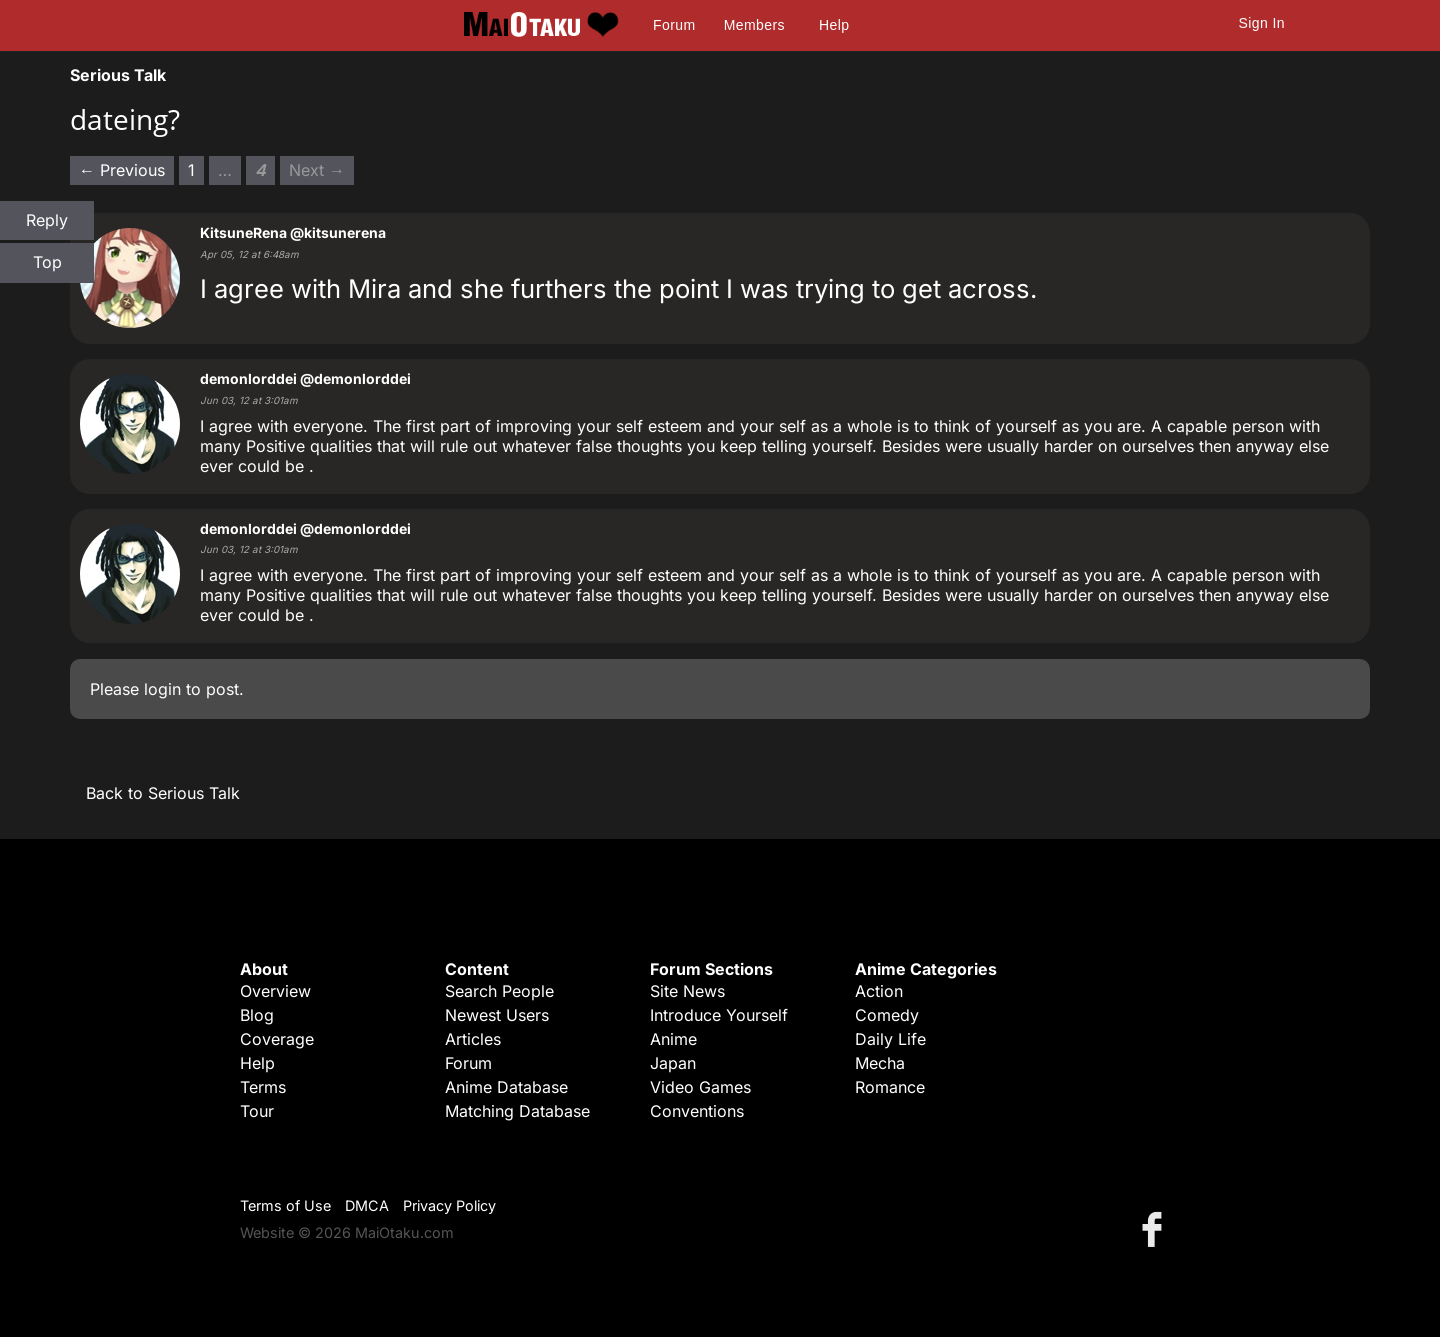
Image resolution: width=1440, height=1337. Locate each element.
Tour (257, 1111)
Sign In (1262, 23)
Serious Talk (118, 75)
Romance (890, 1087)
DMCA (367, 1205)
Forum (674, 25)
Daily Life (890, 1039)
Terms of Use (285, 1205)
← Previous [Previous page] (122, 170)
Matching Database (517, 1111)
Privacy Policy (449, 1205)
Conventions (697, 1111)
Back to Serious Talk (163, 793)
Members (754, 25)
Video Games (700, 1087)
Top (47, 262)
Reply (47, 220)
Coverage (277, 1039)
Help (834, 25)
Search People (499, 991)
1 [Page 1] (191, 170)
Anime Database (506, 1087)
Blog (257, 1015)
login (162, 689)
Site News (687, 991)
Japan (673, 1063)
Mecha (880, 1063)
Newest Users (497, 1015)
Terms (263, 1087)
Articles (473, 1039)
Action (879, 991)
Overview (275, 991)
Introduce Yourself (719, 1015)
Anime (673, 1039)
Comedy (887, 1015)
